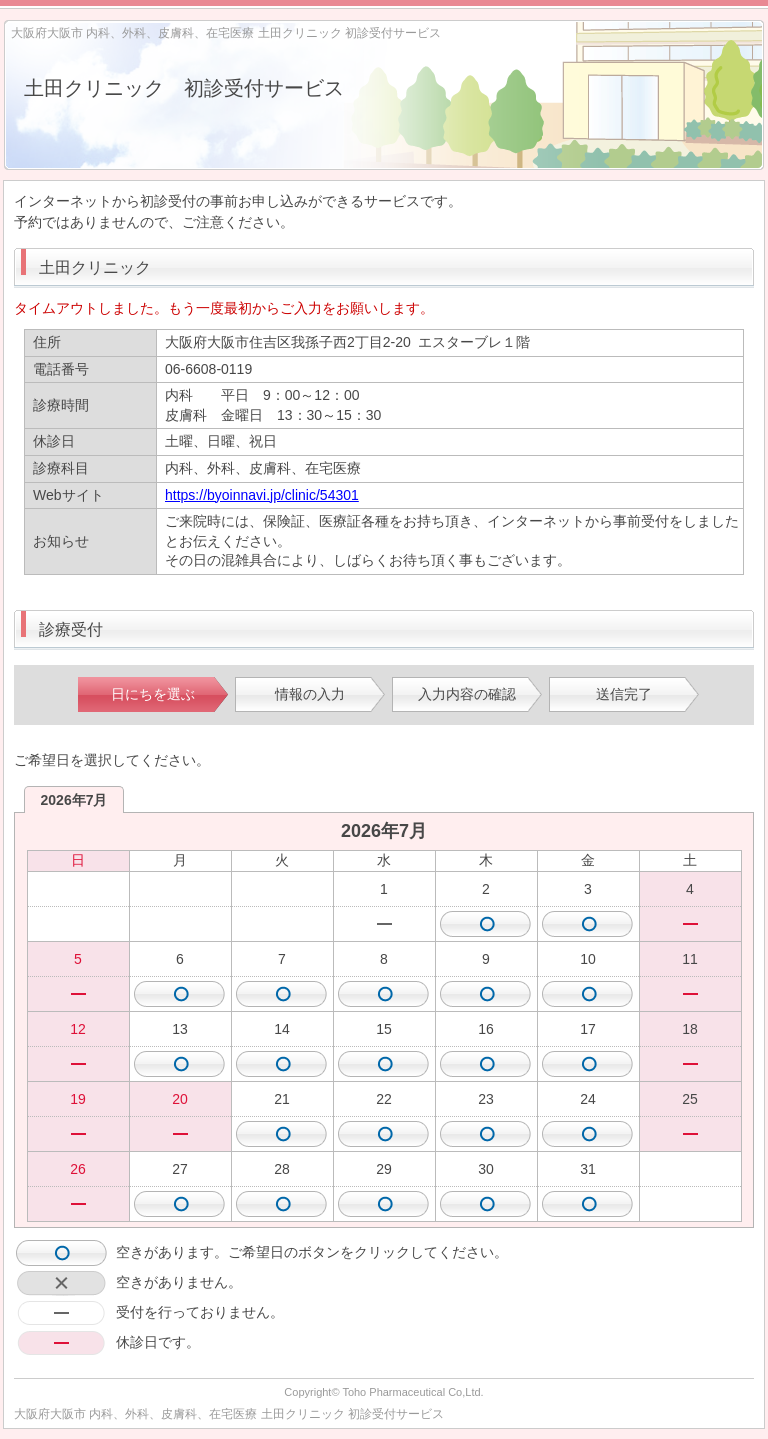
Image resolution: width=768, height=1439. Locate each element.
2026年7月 (74, 800)
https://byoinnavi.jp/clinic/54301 (262, 495)
